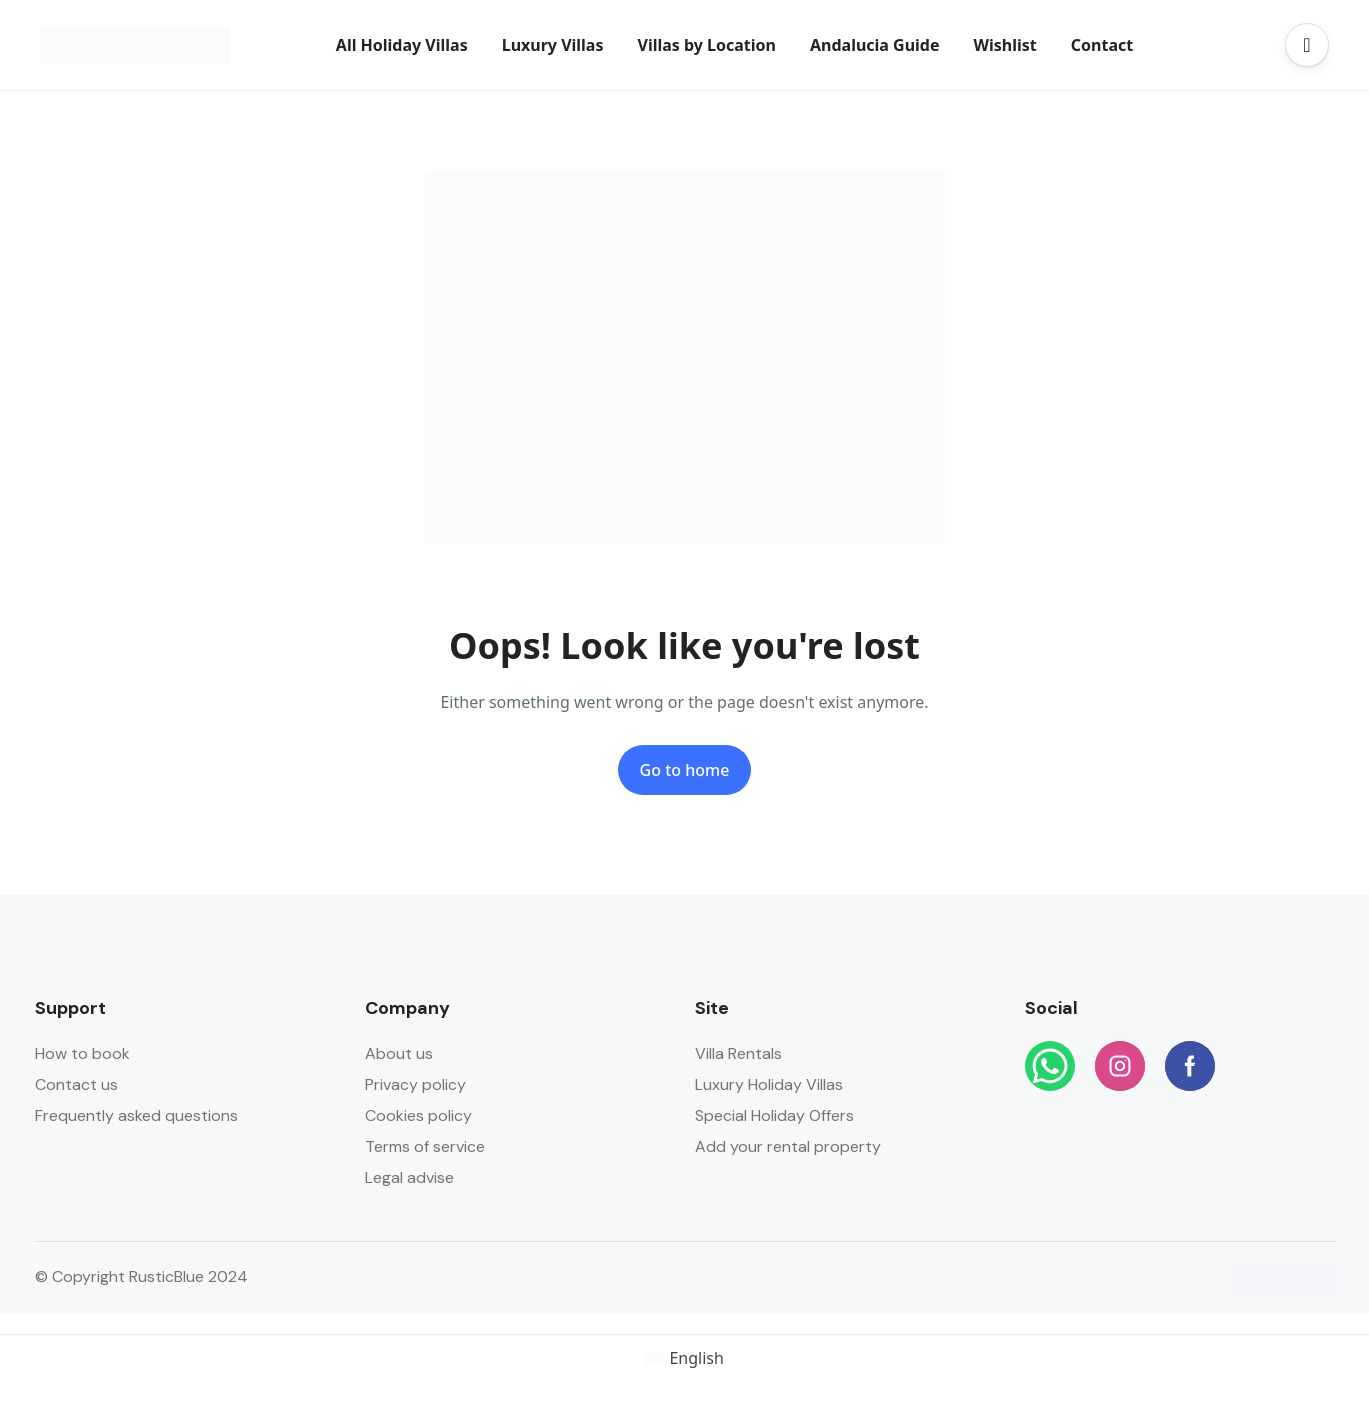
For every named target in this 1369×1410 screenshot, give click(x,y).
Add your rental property (788, 1146)
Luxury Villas (553, 45)
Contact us (76, 1084)
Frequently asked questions (136, 1115)
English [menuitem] (696, 1358)
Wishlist (1005, 45)
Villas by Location (706, 45)
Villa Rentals (738, 1053)
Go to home (685, 770)
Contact (1102, 45)
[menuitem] (684, 1357)
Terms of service (425, 1146)
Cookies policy (418, 1115)
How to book (82, 1053)
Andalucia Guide (875, 45)
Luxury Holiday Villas (769, 1084)
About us (399, 1053)
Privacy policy (415, 1084)
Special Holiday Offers (774, 1115)
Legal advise (409, 1177)
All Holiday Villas (402, 45)
